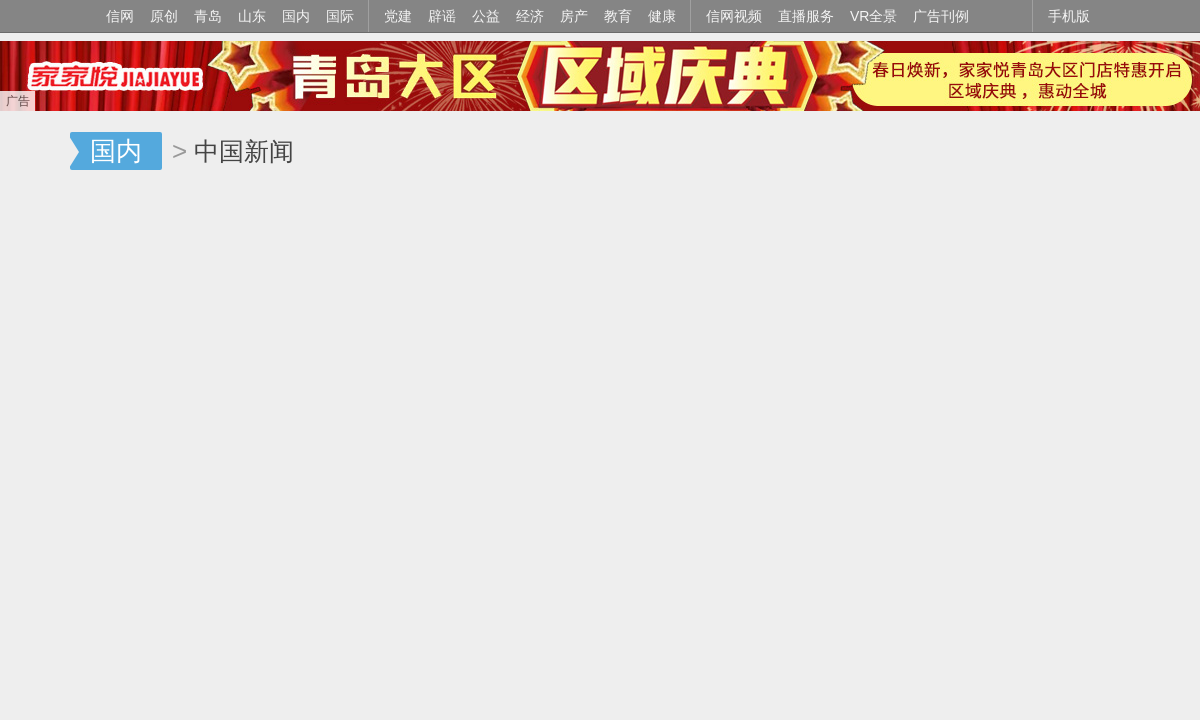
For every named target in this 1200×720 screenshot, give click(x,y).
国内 (296, 16)
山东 (252, 16)
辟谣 (442, 16)
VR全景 (873, 16)
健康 (662, 16)
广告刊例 (941, 16)
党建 (398, 16)
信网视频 (734, 16)
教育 (618, 16)
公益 (486, 16)
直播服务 (806, 16)
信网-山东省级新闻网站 (35, 152)
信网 (120, 16)
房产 (574, 16)
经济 (530, 16)
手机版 (1069, 16)
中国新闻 (244, 151)
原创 (164, 16)
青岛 (208, 16)
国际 (340, 16)
